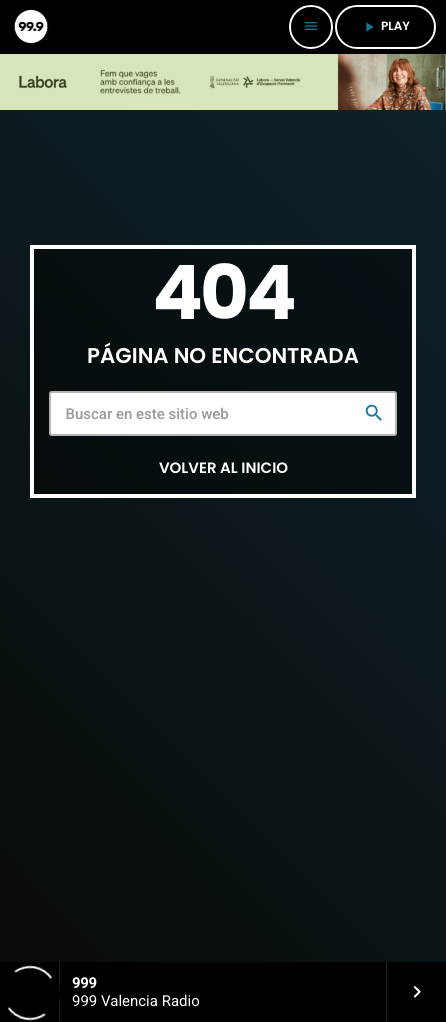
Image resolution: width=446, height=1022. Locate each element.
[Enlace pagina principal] (30, 27)
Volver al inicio (223, 468)
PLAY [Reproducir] (385, 26)
